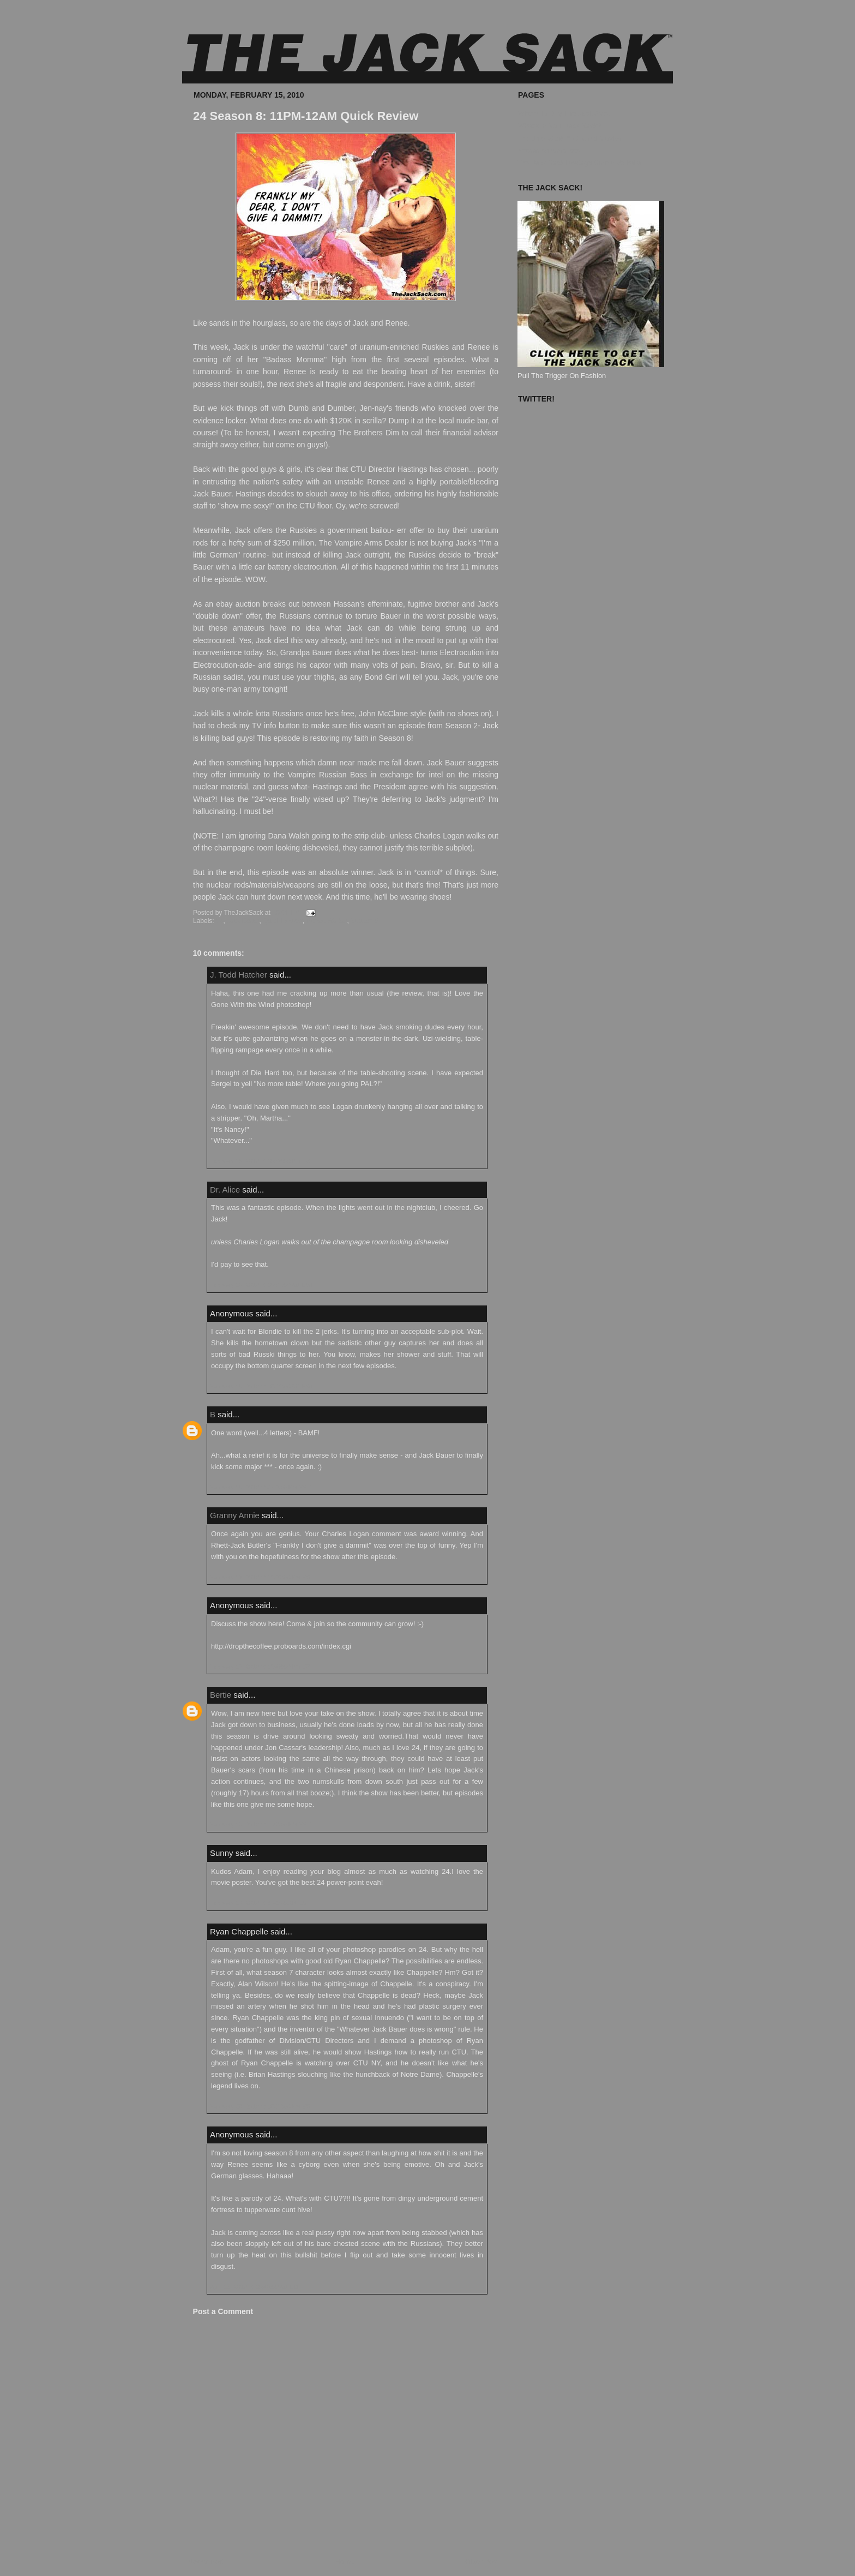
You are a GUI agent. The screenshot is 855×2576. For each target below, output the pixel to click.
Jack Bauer (243, 921)
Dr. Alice (225, 1189)
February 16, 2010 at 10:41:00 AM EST (262, 1386)
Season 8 (364, 921)
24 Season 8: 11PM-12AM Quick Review (305, 116)
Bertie (220, 1694)
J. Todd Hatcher (238, 974)
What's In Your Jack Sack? (559, 126)
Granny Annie (235, 1515)
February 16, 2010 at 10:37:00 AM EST (262, 1284)
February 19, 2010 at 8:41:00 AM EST (260, 1903)
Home (344, 2561)
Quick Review (283, 921)
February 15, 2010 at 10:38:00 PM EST (262, 1161)
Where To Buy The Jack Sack (563, 113)
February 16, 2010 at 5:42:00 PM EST (260, 1487)
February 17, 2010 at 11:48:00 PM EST (262, 1666)
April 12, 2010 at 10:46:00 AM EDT (256, 2287)
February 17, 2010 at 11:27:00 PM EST (262, 1577)
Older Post (481, 2561)
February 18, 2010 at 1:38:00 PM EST (260, 1824)
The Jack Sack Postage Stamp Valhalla (579, 163)
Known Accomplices (549, 150)
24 (219, 921)
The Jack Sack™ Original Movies (569, 138)
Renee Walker (326, 921)
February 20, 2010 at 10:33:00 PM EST (262, 2106)
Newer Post (206, 2561)
